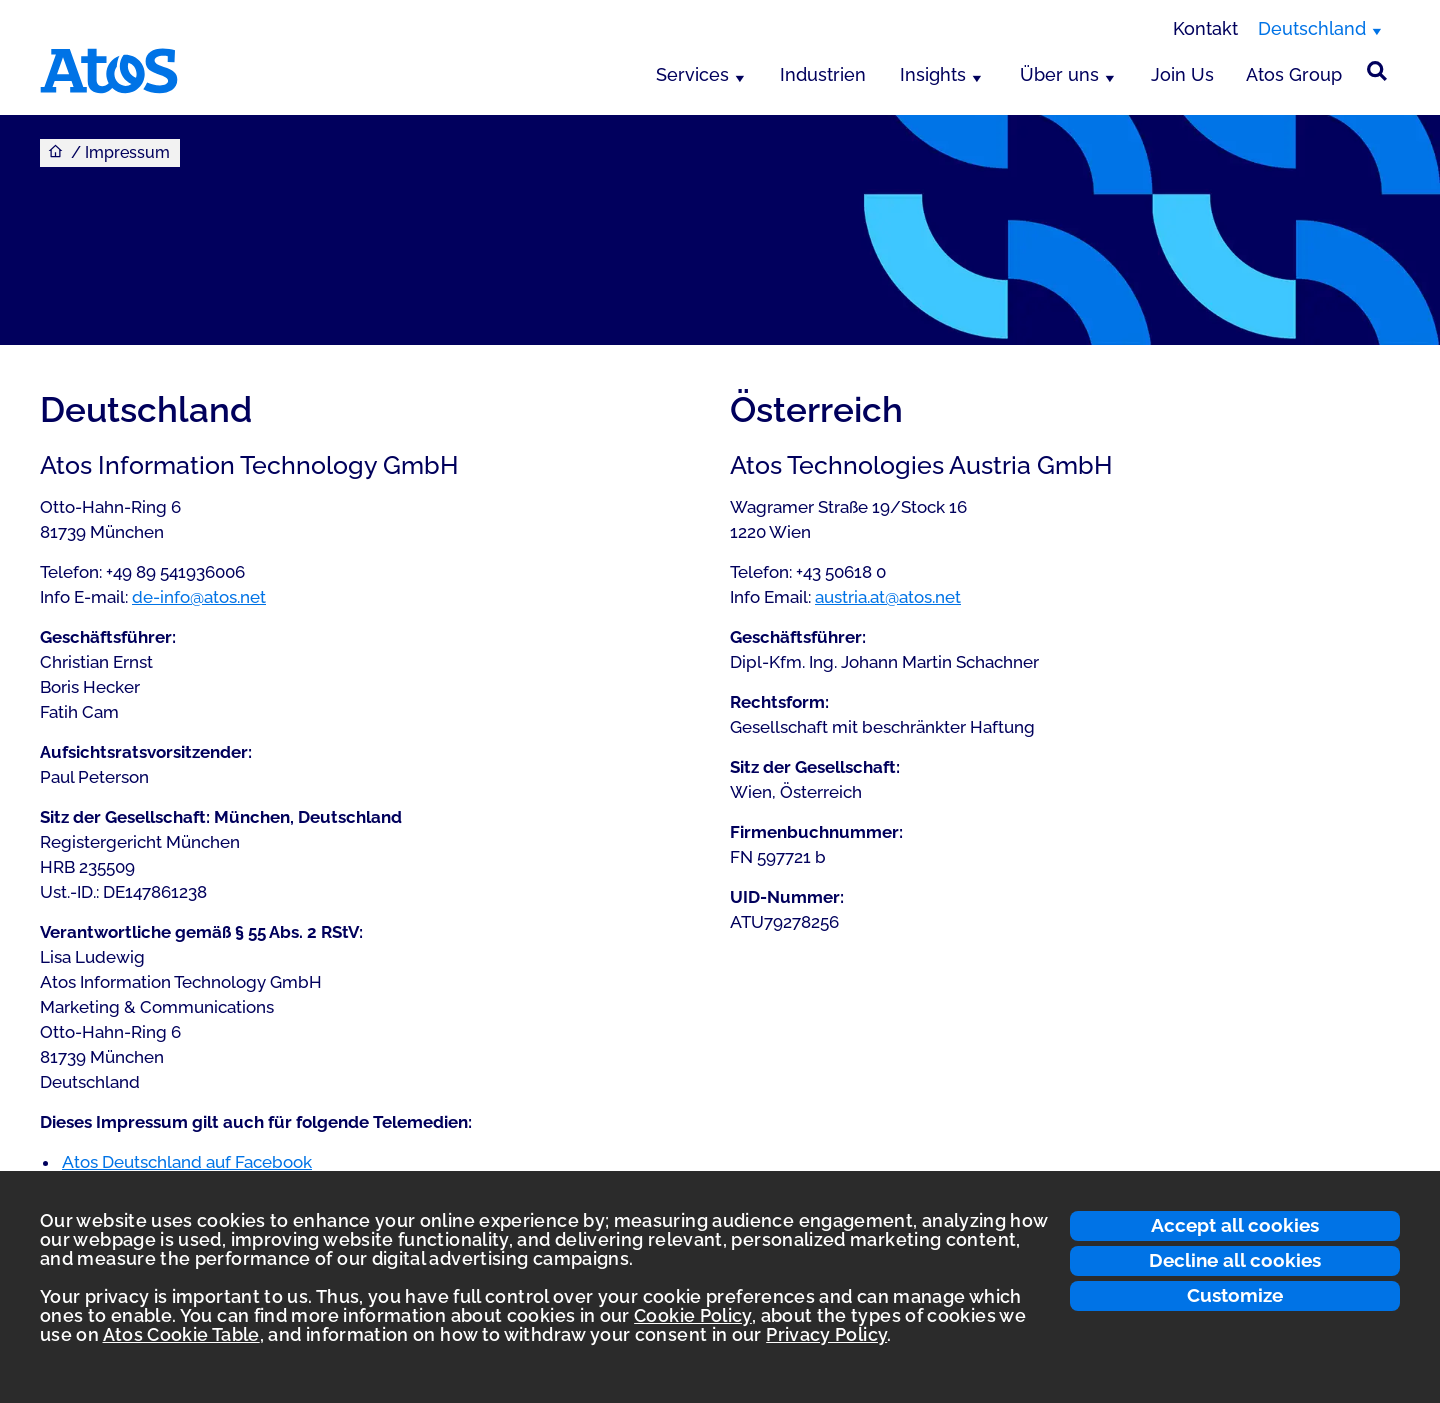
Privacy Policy (826, 1334)
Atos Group (1294, 74)
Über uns (1059, 74)
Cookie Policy (693, 1315)
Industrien (823, 74)
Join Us (1182, 74)
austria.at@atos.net (888, 597)
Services (692, 74)
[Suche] (1377, 71)
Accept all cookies (1235, 1225)
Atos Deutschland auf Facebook (187, 1162)
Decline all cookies (1235, 1260)
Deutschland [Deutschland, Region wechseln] (1312, 28)
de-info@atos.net (199, 597)
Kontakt (1205, 28)
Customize (1235, 1295)
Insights (933, 74)
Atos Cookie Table (181, 1334)
